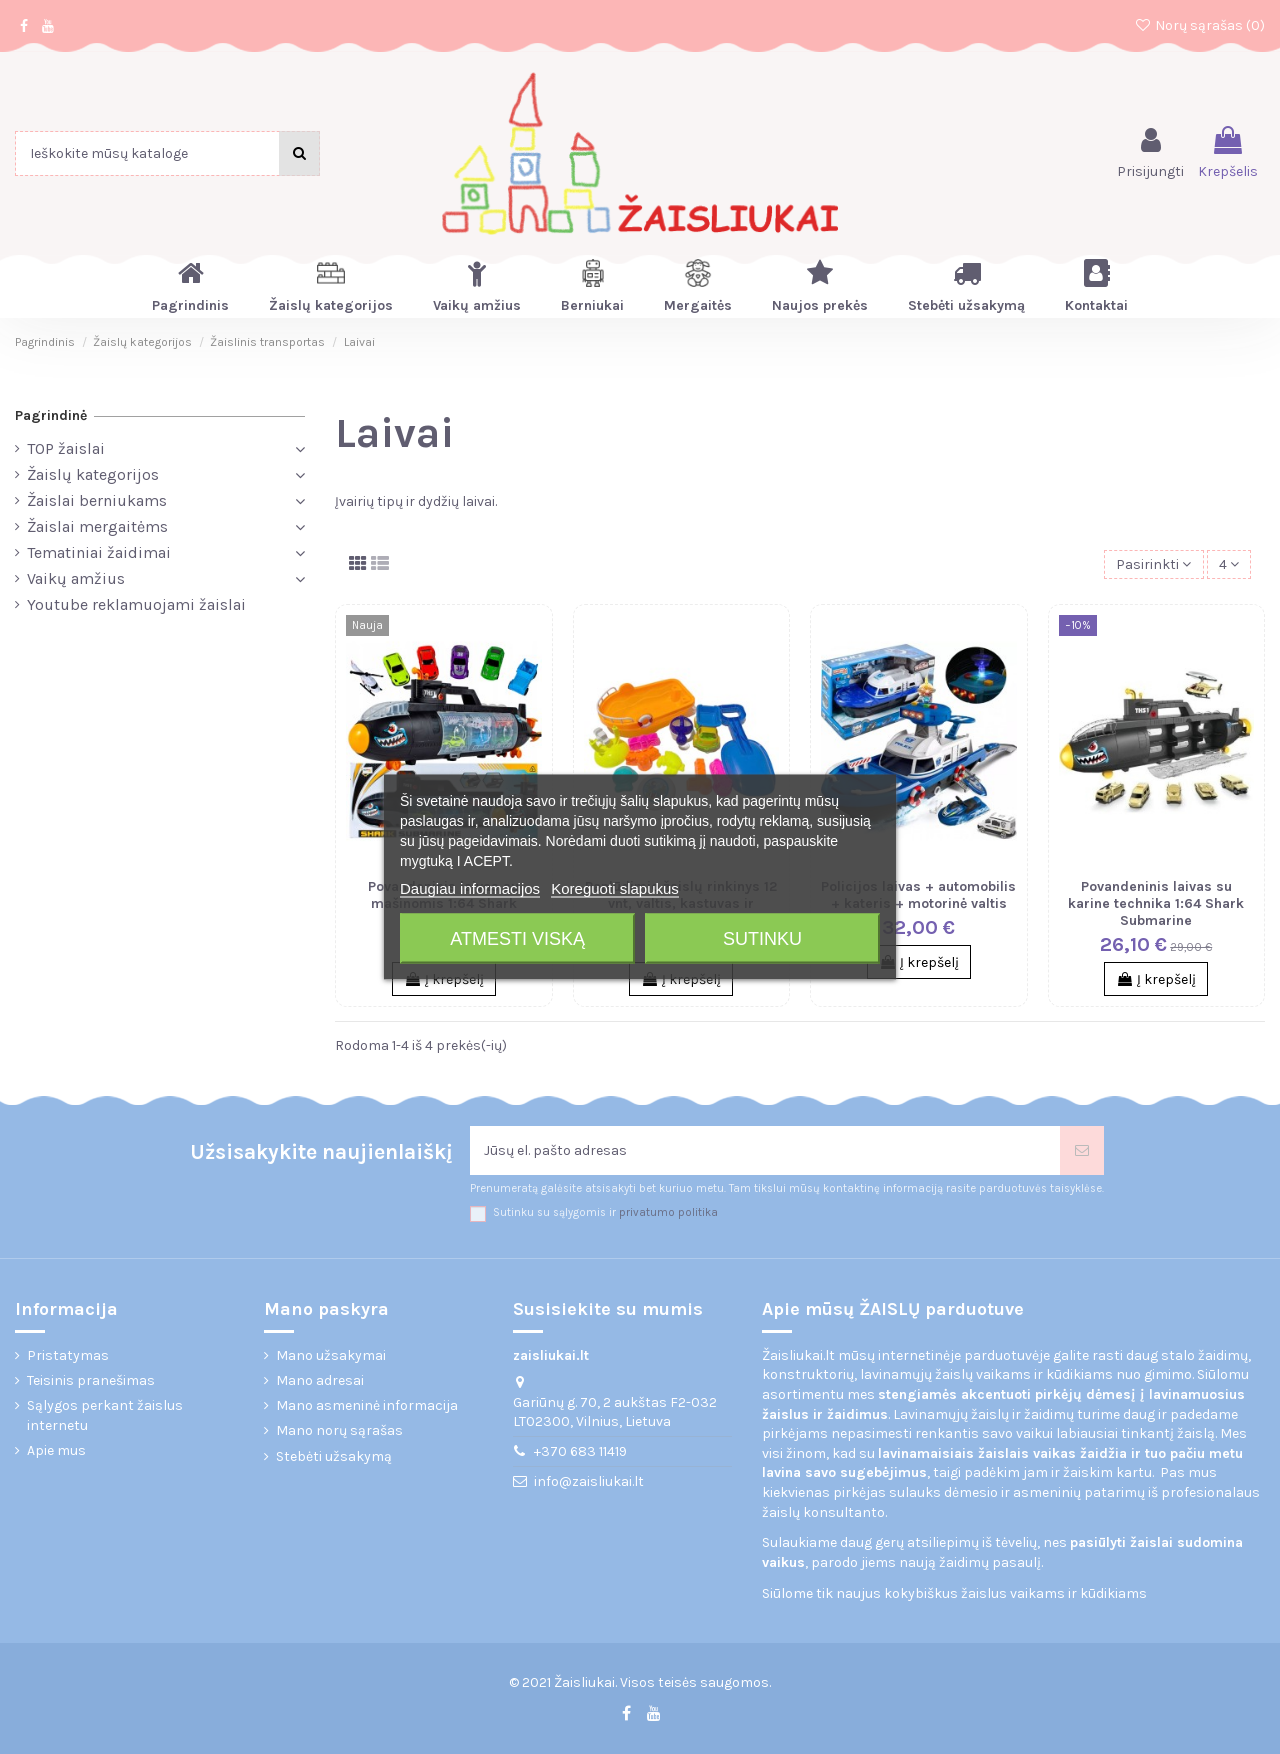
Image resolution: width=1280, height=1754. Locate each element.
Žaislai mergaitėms (97, 526)
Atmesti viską (517, 939)
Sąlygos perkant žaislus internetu (105, 1415)
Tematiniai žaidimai (99, 552)
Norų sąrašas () (1199, 25)
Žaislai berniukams (97, 500)
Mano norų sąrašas (339, 1430)
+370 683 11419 (580, 1451)
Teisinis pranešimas (91, 1380)
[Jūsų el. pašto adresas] (765, 1150)
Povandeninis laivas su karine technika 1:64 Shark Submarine (1156, 903)
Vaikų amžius (76, 578)
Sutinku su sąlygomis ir (605, 1212)
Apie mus (56, 1450)
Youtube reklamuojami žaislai (136, 604)
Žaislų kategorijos (93, 474)
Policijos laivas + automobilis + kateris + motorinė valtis (918, 895)
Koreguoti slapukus (615, 888)
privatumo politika (668, 1212)
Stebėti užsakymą (334, 1456)
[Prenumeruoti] (1082, 1150)
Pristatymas (68, 1355)
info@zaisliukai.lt (589, 1481)
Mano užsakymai (331, 1355)
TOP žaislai (66, 448)
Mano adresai (320, 1380)
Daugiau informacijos (470, 888)
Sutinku (762, 939)
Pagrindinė (51, 415)
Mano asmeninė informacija (367, 1405)
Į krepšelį (919, 962)
